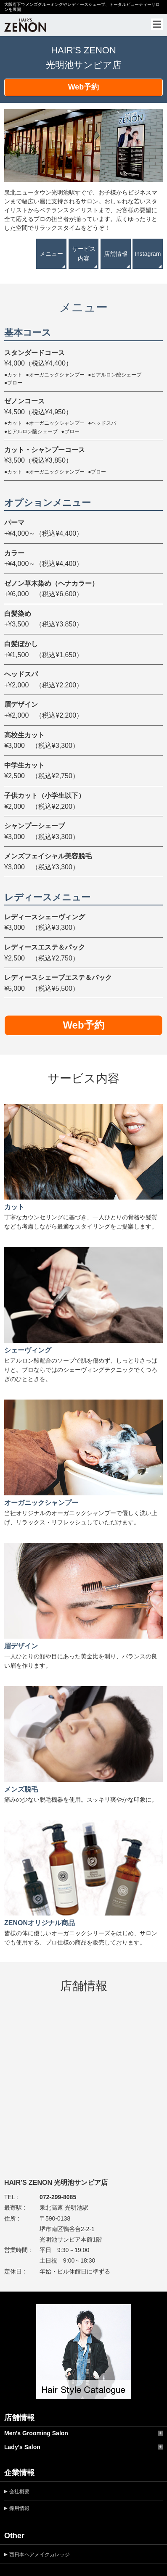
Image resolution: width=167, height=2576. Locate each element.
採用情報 (19, 2508)
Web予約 (83, 87)
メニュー (51, 253)
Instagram (148, 253)
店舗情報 (115, 253)
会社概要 (19, 2491)
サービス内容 (83, 253)
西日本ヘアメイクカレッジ (39, 2555)
